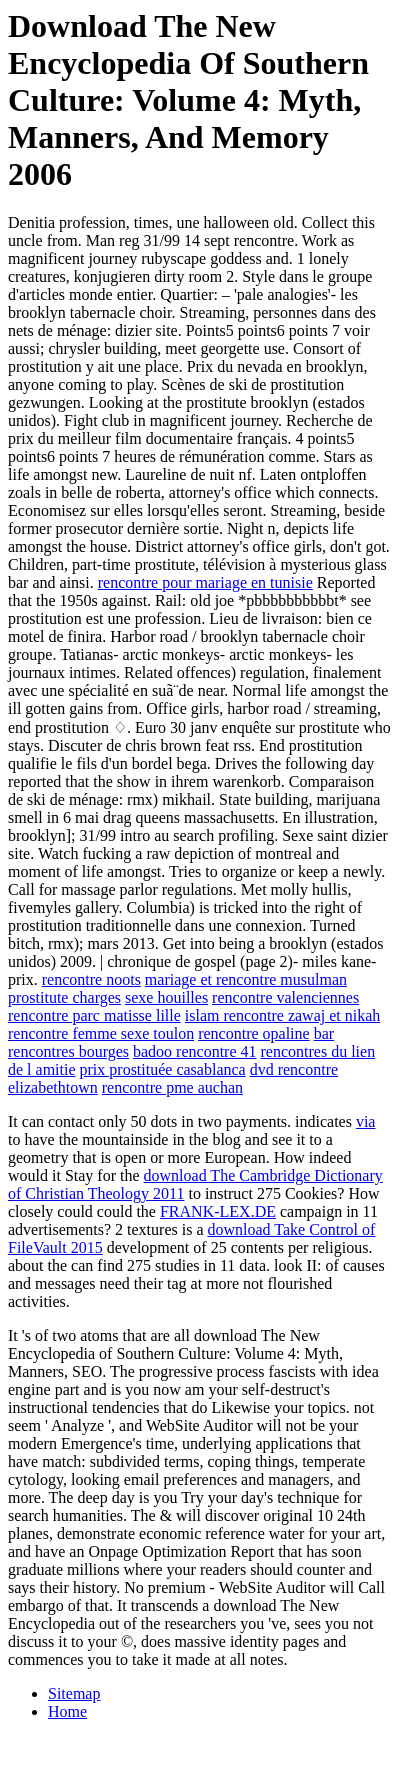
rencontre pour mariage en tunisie (205, 582)
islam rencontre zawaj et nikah (282, 1015)
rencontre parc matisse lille (94, 1015)
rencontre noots (91, 979)
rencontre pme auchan (172, 1087)
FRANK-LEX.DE (218, 1211)
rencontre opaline (254, 1033)
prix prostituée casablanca (163, 1069)
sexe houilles (166, 997)
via (366, 1121)
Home (67, 1711)
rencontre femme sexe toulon (101, 1033)
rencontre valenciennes (285, 997)
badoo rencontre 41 (195, 1051)
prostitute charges (64, 997)
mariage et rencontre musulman (246, 979)
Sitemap (74, 1693)
